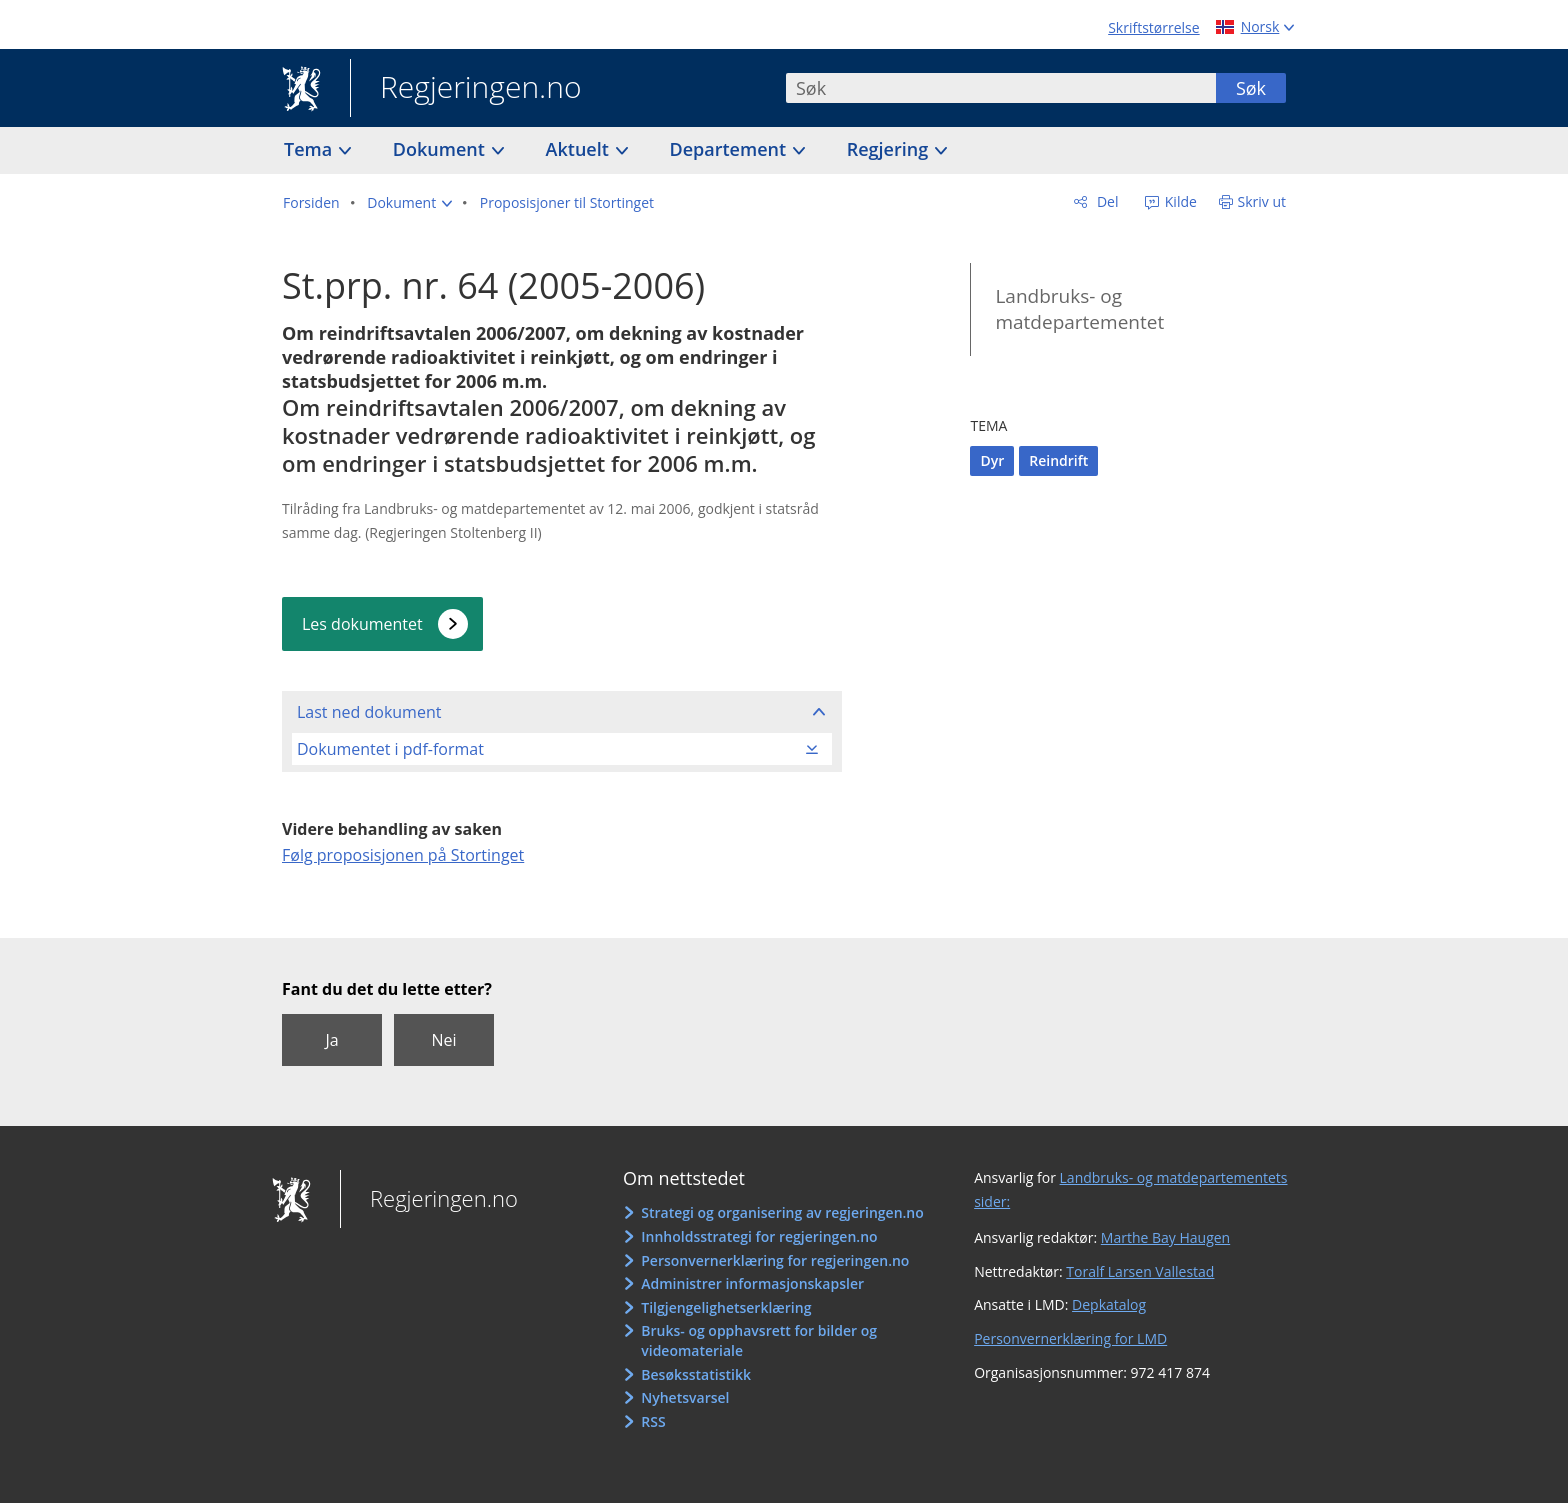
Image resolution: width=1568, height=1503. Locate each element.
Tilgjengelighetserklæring (726, 1307)
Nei (443, 1040)
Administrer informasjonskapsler (752, 1283)
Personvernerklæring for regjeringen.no (775, 1260)
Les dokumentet (362, 624)
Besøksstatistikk (696, 1374)
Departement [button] (730, 149)
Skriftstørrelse (1153, 27)
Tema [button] (310, 149)
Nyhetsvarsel (685, 1397)
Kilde (1179, 201)
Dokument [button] (441, 149)
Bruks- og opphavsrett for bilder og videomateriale (759, 1340)
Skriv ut (1262, 201)
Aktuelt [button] (580, 149)
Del (1105, 201)
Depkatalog (1109, 1304)
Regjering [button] (890, 149)
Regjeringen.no (466, 89)
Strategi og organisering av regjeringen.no (782, 1212)
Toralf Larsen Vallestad (1140, 1271)
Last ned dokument (369, 712)
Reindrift (1058, 460)
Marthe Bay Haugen (1165, 1237)
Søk (1251, 88)
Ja (331, 1040)
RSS (653, 1421)
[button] (409, 203)
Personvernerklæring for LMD (1070, 1338)
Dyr (992, 460)
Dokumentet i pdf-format (390, 749)
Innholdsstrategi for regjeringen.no (759, 1236)
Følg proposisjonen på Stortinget (403, 855)
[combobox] (1001, 88)
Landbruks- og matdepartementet (1079, 309)
